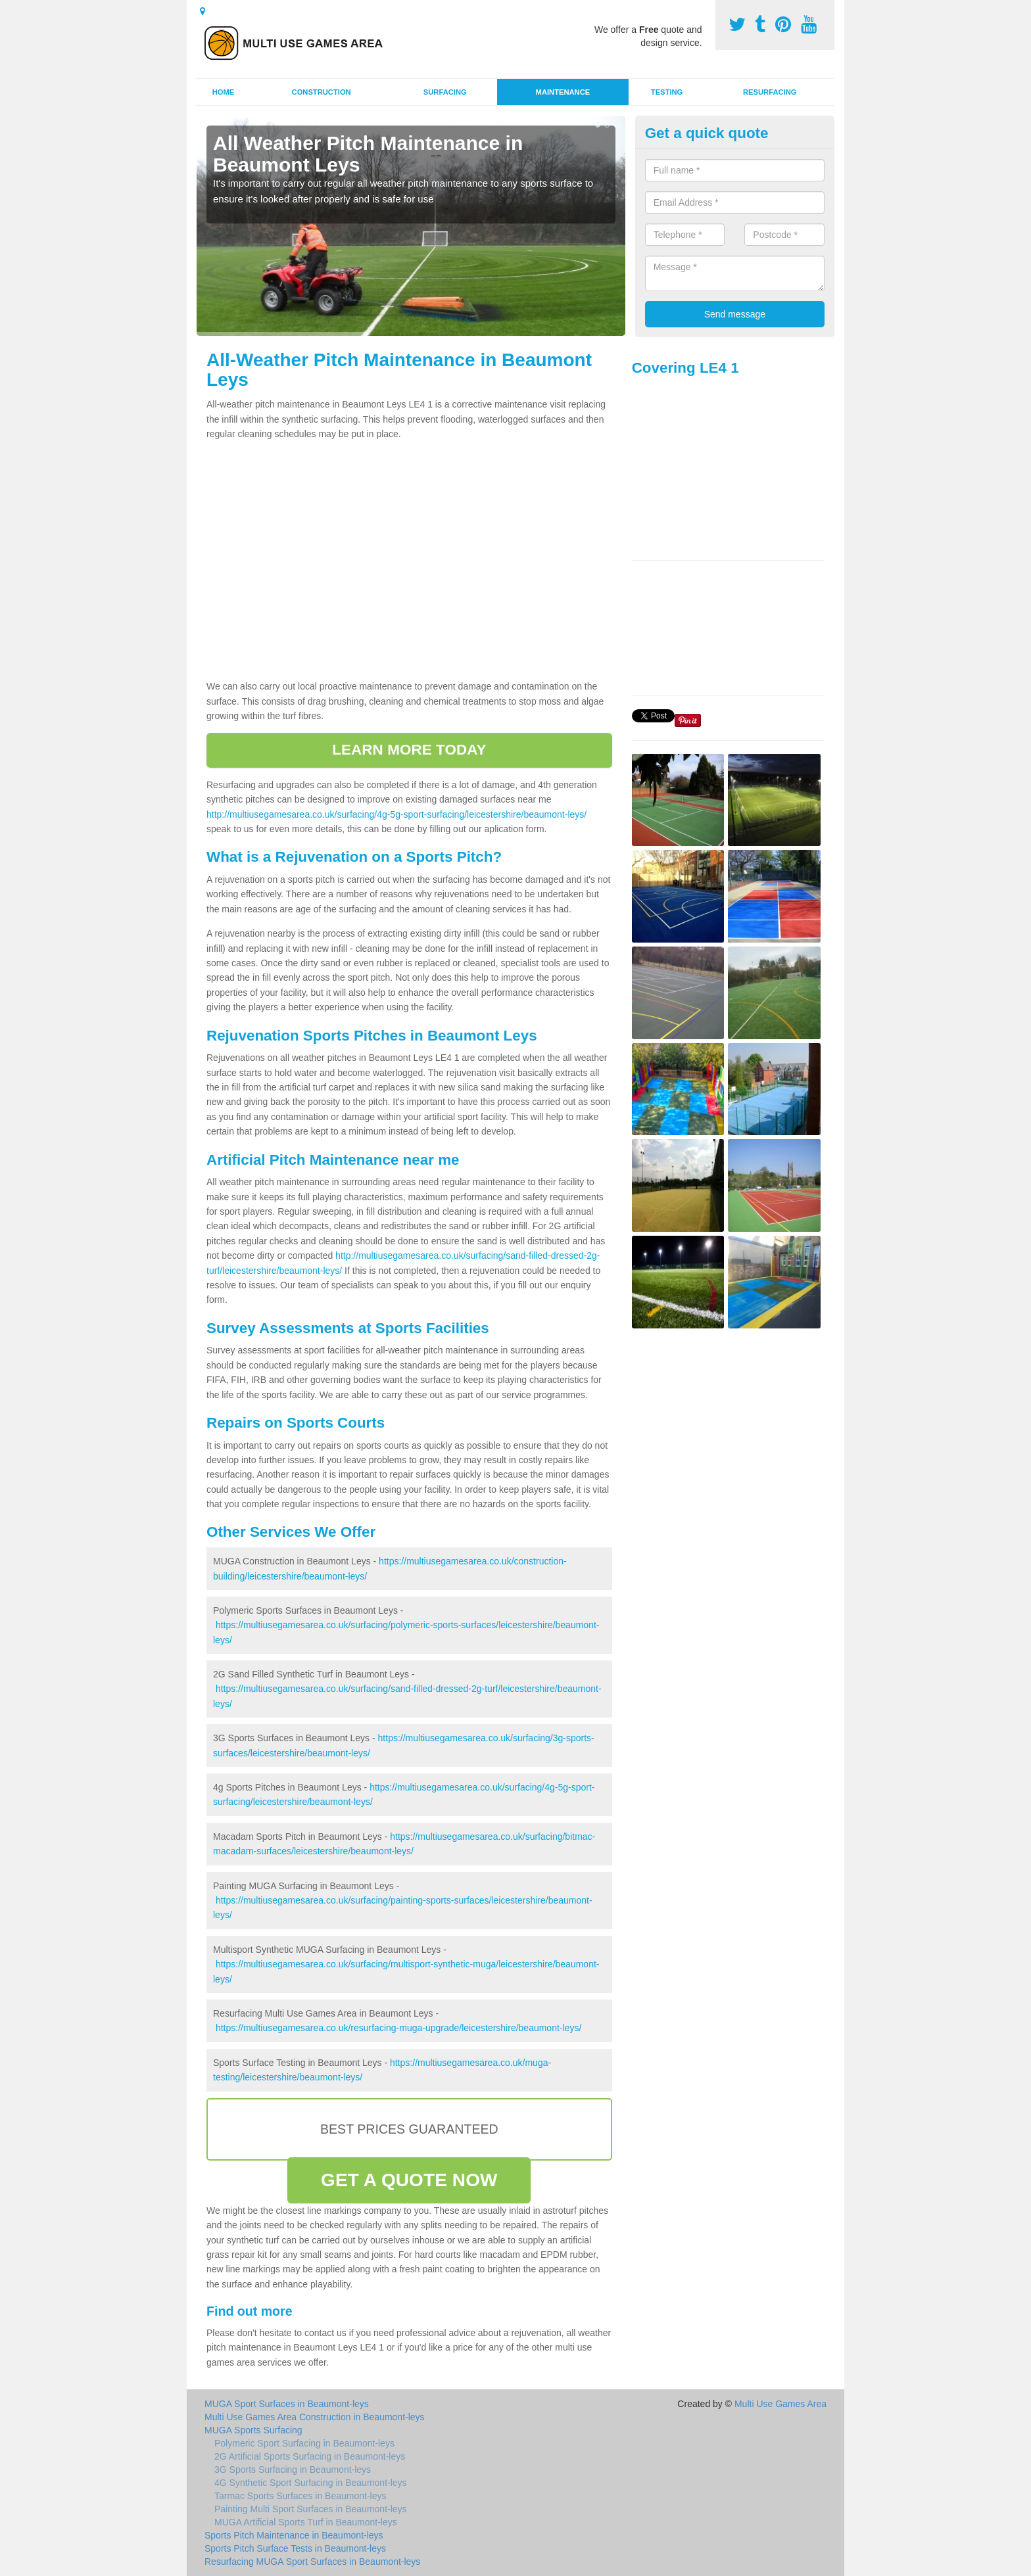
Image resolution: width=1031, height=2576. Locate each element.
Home (223, 92)
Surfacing (445, 92)
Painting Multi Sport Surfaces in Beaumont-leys (310, 2509)
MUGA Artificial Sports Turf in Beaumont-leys (305, 2522)
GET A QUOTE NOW (409, 2180)
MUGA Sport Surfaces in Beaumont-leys (286, 2404)
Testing (667, 92)
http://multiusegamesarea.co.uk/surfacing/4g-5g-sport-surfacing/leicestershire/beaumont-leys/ (396, 814)
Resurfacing (769, 92)
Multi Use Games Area (780, 2404)
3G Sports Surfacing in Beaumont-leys (292, 2469)
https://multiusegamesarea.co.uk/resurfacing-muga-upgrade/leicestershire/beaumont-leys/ (398, 2028)
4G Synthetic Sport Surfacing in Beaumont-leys (310, 2482)
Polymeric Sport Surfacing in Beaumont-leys (304, 2443)
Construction (321, 92)
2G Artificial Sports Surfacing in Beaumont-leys (309, 2456)
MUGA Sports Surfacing (253, 2430)
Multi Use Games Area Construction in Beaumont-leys (314, 2417)
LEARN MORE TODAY (409, 749)
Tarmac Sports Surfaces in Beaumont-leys (300, 2496)
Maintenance (563, 92)
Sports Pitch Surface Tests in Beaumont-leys (295, 2548)
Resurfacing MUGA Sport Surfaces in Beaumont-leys (312, 2561)
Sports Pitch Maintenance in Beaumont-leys (293, 2535)
